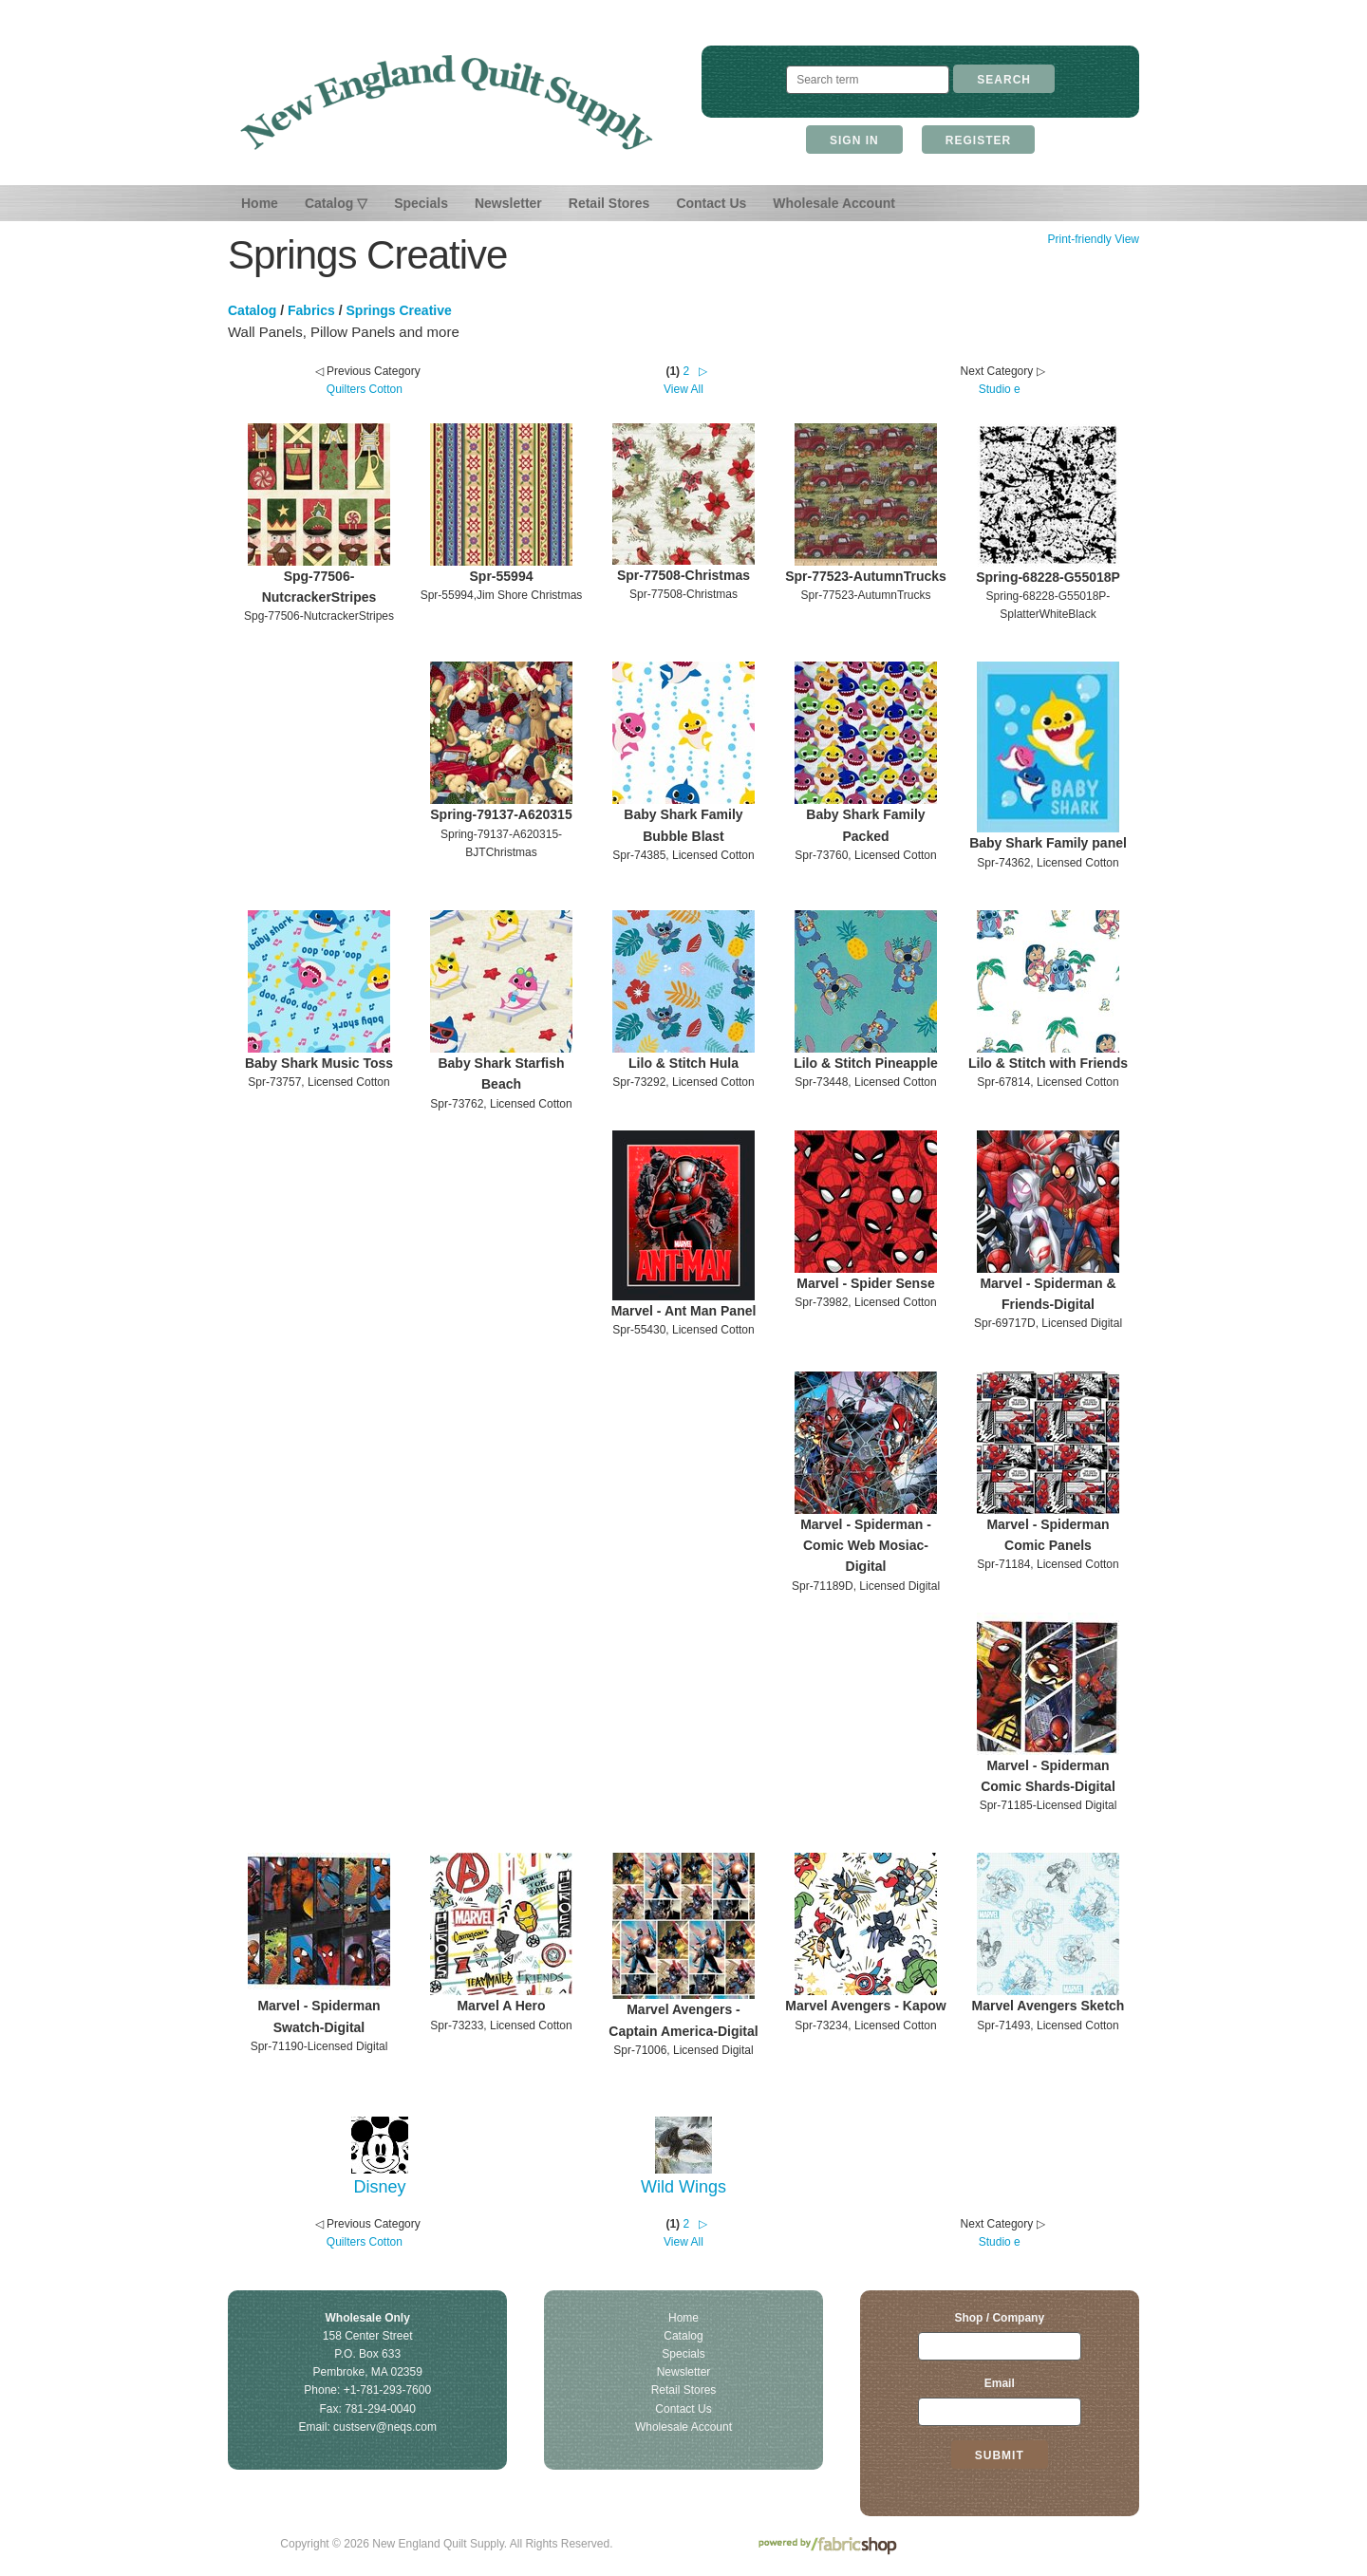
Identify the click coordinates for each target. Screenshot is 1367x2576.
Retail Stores (609, 203)
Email (999, 2383)
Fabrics (311, 310)
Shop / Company (999, 2317)
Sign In (854, 140)
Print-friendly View (1092, 239)
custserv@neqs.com (385, 2427)
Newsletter (508, 203)
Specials (421, 203)
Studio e (1000, 389)
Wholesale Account (834, 203)
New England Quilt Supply (446, 102)
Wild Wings (683, 2186)
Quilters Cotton (365, 389)
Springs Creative (399, 310)
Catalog (252, 310)
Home (259, 203)
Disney (379, 2186)
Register (978, 140)
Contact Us (711, 203)
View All (683, 389)
